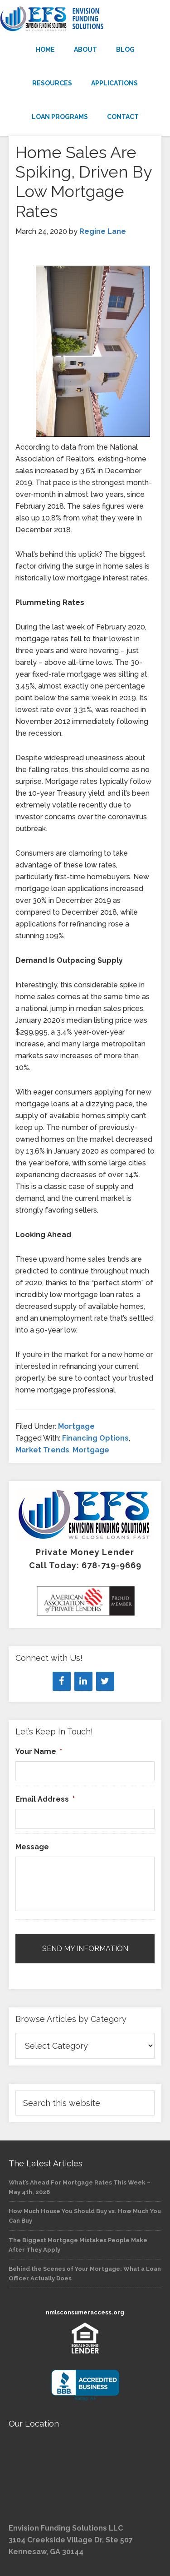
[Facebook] (62, 1681)
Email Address (45, 1799)
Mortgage (76, 1426)
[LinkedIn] (83, 1681)
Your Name (38, 1751)
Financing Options (95, 1438)
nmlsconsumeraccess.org (85, 2312)
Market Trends (42, 1450)
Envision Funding (85, 19)
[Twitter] (105, 1681)
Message (32, 1847)
